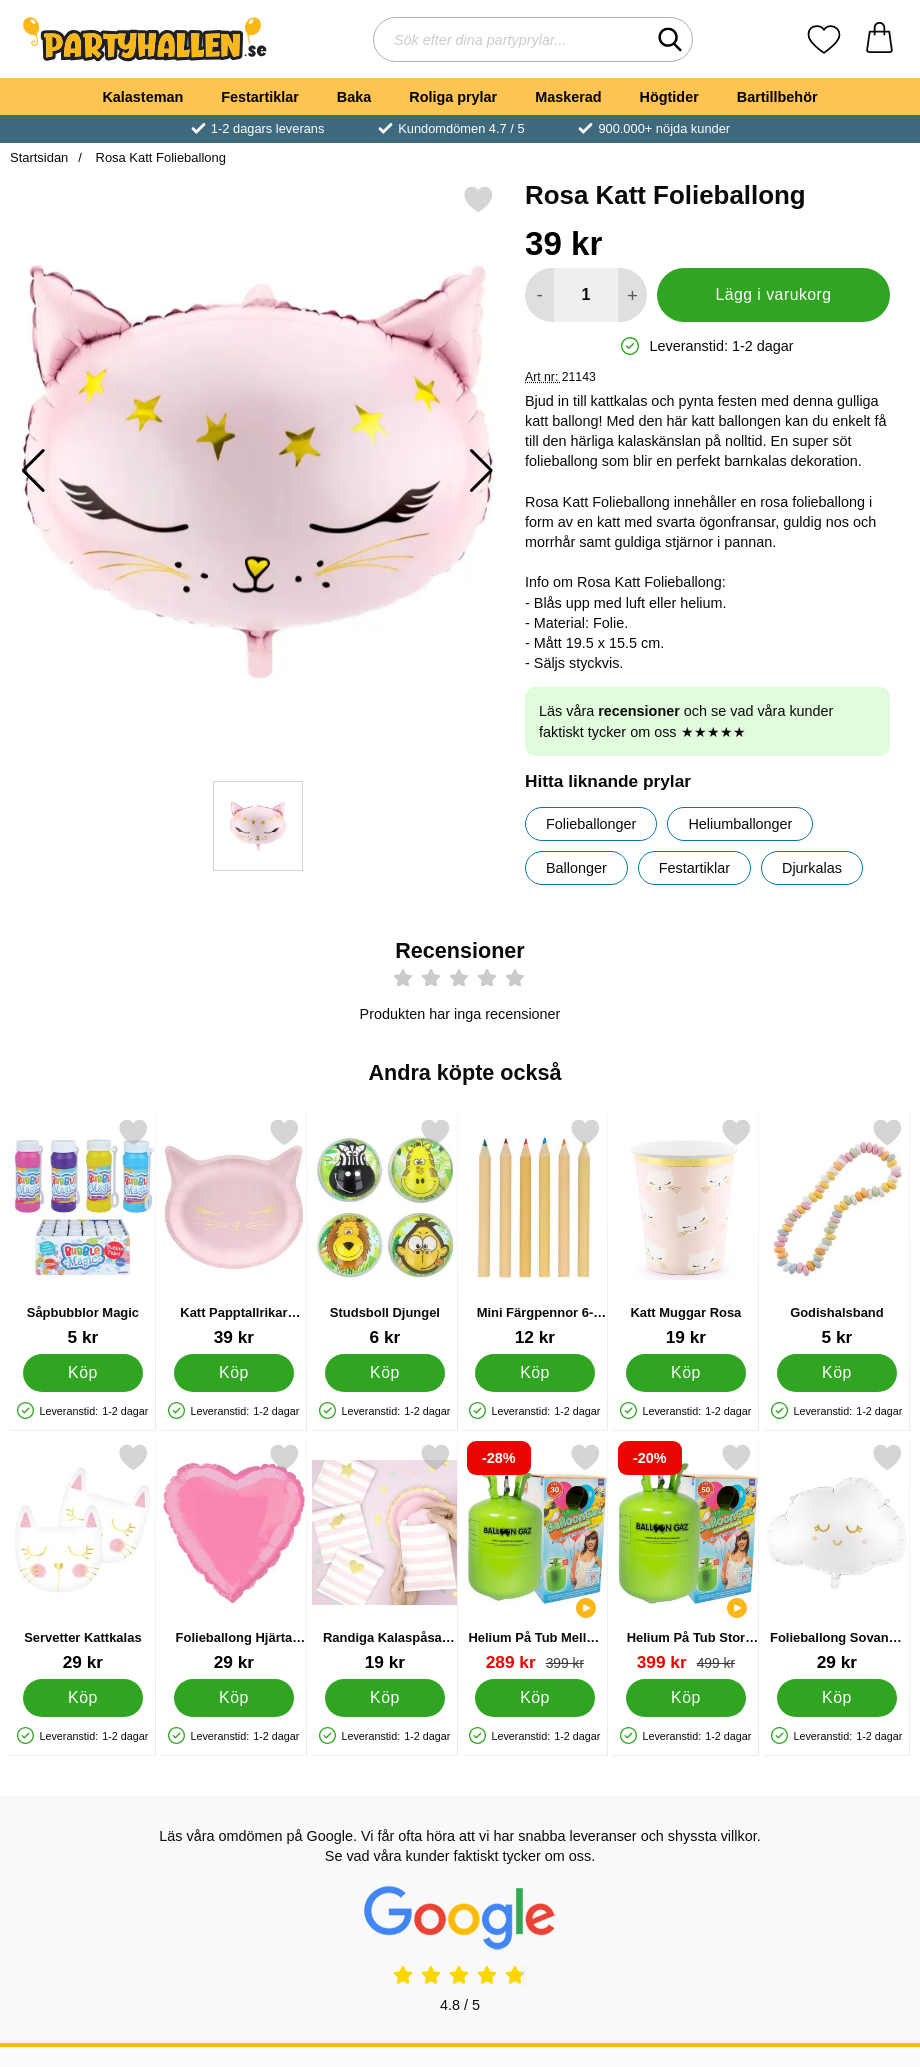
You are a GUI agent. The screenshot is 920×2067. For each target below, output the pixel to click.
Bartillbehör (777, 97)
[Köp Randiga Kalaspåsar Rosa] (385, 1697)
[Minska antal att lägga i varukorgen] (539, 295)
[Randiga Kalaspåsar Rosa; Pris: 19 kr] (385, 1557)
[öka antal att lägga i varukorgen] (632, 295)
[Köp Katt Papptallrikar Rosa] (234, 1372)
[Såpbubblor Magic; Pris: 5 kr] (83, 1232)
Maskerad (568, 97)
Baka (354, 97)
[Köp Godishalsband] (837, 1372)
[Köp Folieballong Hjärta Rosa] (234, 1697)
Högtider (669, 97)
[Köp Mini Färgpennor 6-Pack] (535, 1372)
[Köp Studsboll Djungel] (385, 1372)
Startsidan (39, 157)
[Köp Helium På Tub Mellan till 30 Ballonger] (535, 1697)
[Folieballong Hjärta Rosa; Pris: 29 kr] (234, 1557)
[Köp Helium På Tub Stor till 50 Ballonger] (686, 1697)
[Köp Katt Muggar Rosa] (686, 1372)
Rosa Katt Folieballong (159, 157)
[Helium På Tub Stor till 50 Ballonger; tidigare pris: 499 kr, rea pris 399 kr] (686, 1557)
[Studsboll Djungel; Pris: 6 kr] (385, 1232)
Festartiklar (260, 97)
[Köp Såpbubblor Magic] (83, 1372)
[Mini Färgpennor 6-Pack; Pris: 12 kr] (535, 1232)
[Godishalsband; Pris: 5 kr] (837, 1232)
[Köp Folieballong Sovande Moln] (837, 1697)
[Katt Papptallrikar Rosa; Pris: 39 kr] (234, 1232)
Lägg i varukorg (773, 294)
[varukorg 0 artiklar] (879, 39)
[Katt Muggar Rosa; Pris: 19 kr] (686, 1232)
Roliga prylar (453, 97)
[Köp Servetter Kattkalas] (83, 1697)
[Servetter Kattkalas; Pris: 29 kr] (83, 1557)
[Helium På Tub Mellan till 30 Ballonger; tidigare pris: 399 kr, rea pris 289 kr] (535, 1557)
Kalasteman (142, 97)
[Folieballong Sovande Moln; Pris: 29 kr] (837, 1557)
